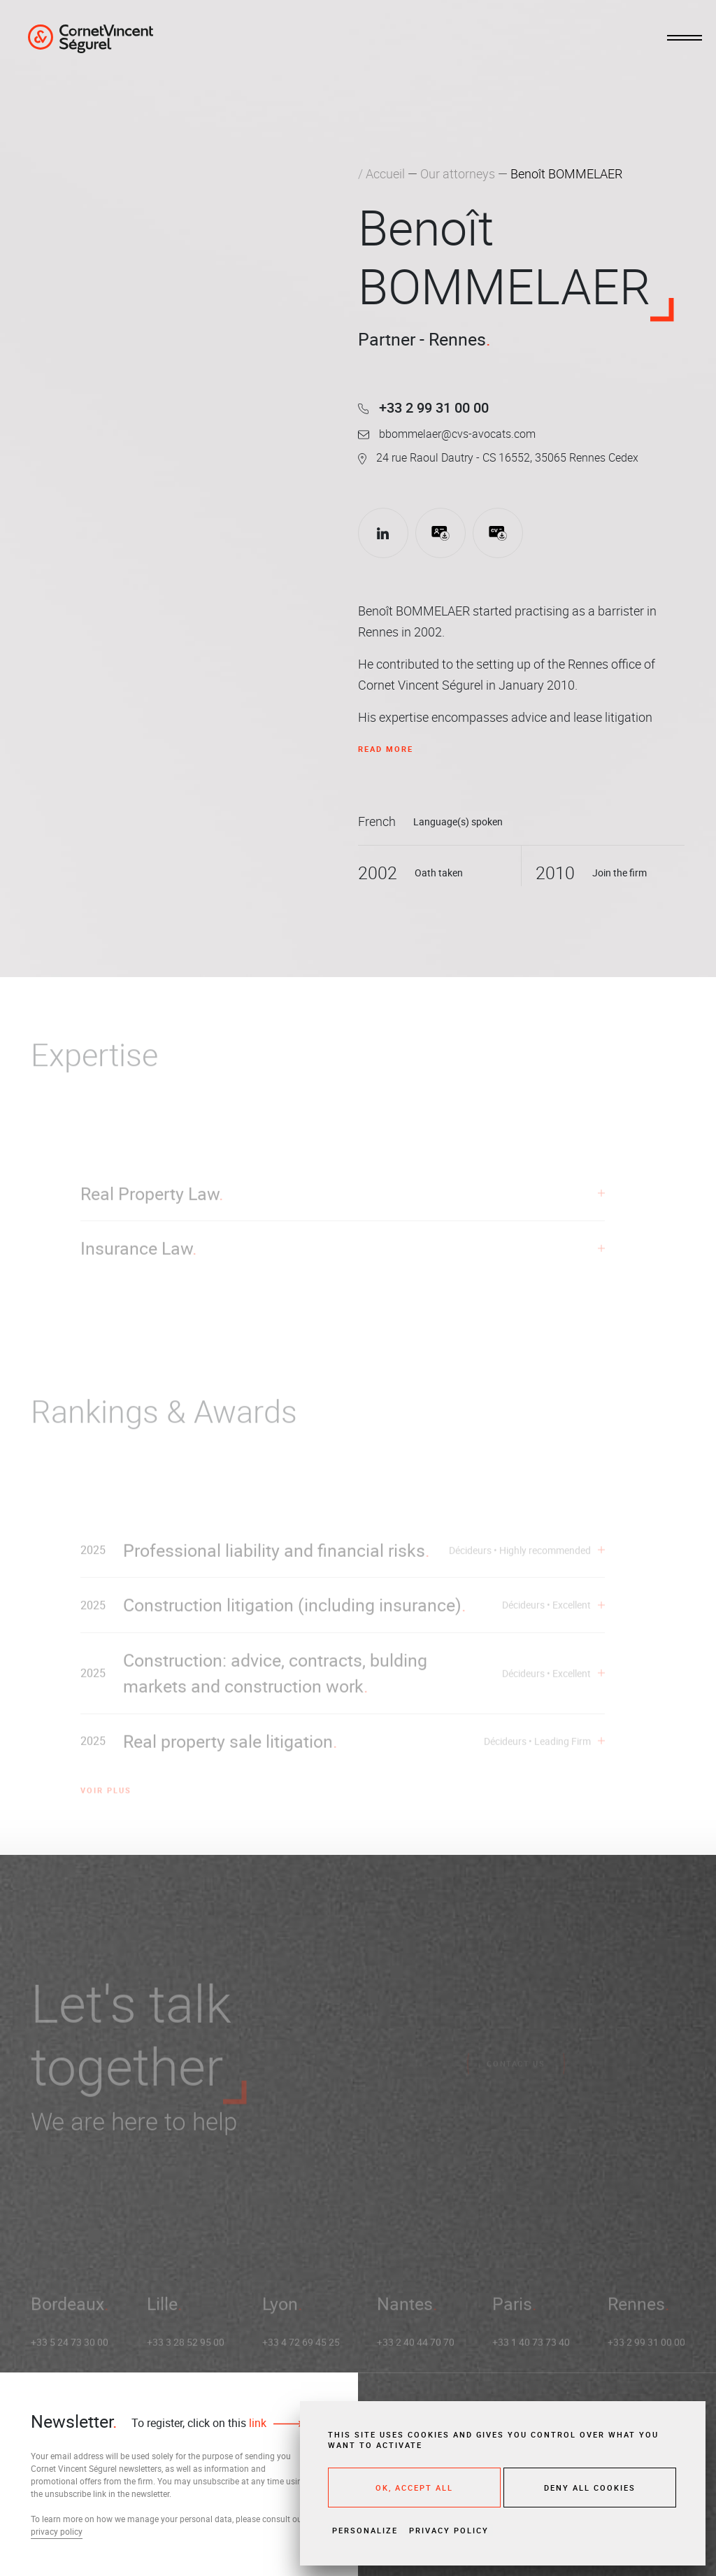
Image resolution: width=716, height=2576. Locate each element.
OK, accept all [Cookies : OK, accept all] (414, 2487)
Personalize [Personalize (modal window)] (365, 2530)
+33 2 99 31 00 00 (423, 407)
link (256, 2423)
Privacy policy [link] (449, 2530)
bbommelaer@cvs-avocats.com (447, 433)
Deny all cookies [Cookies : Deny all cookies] (590, 2487)
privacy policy (57, 2531)
